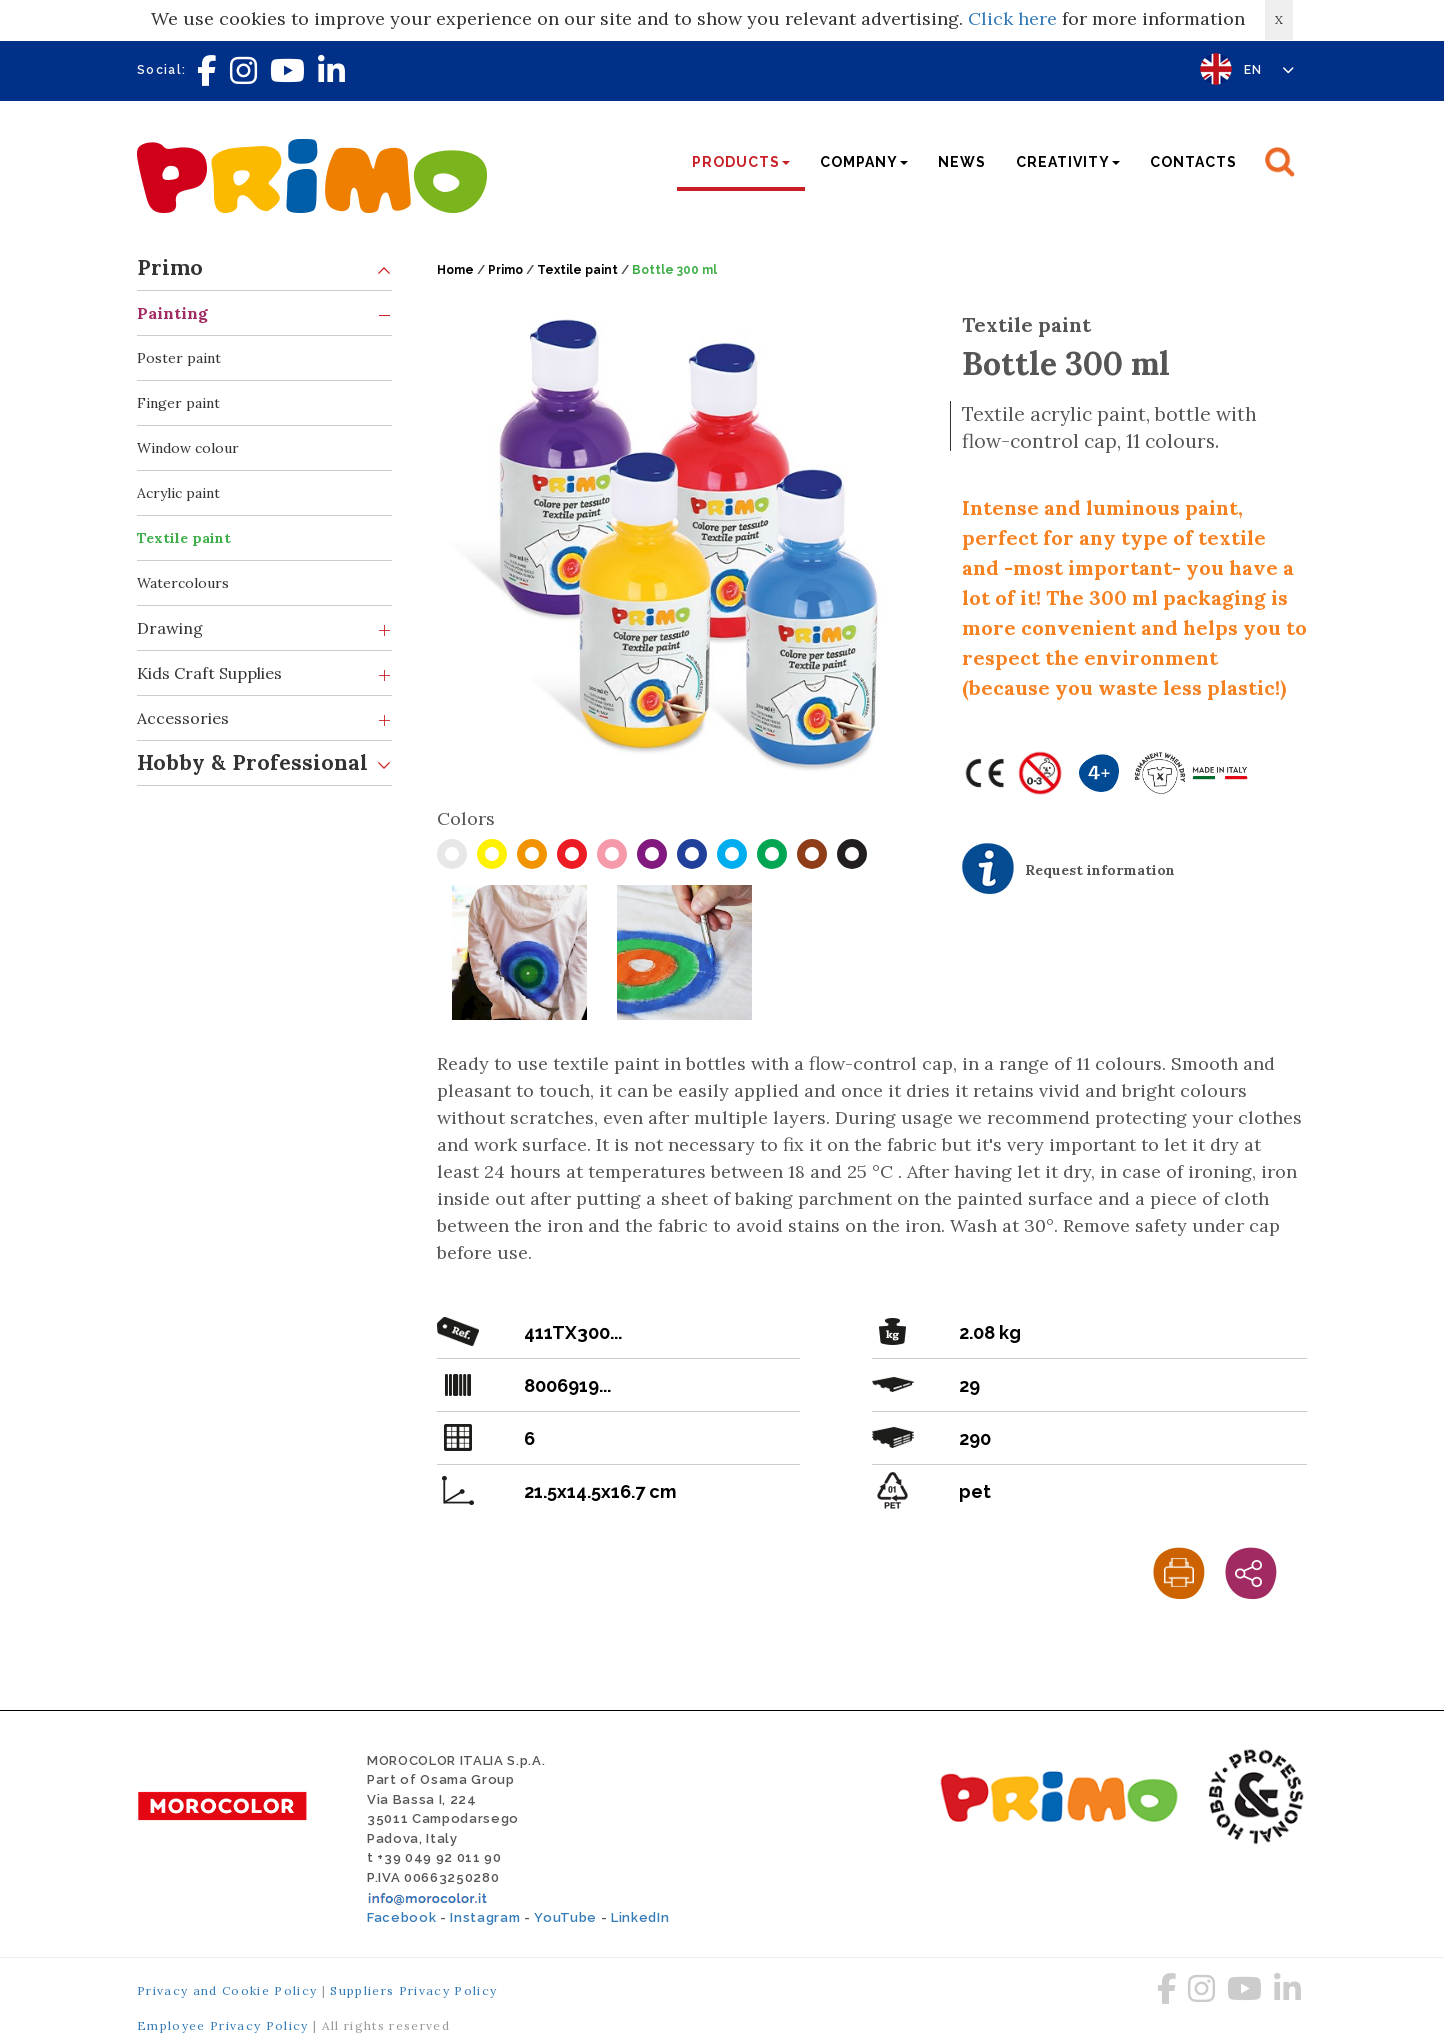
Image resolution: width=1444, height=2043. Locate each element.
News (962, 162)
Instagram (485, 1917)
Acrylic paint (178, 493)
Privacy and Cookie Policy (227, 1990)
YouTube (565, 1917)
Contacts (1193, 162)
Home (455, 270)
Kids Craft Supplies (264, 673)
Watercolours (183, 583)
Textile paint (184, 538)
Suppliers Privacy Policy (413, 1990)
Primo (264, 268)
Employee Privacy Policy (223, 2025)
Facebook (401, 1917)
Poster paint (179, 358)
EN (1269, 70)
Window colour (188, 448)
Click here (1012, 18)
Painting (264, 313)
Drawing (264, 628)
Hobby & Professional (264, 763)
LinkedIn (640, 1917)
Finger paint (178, 403)
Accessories (264, 718)
